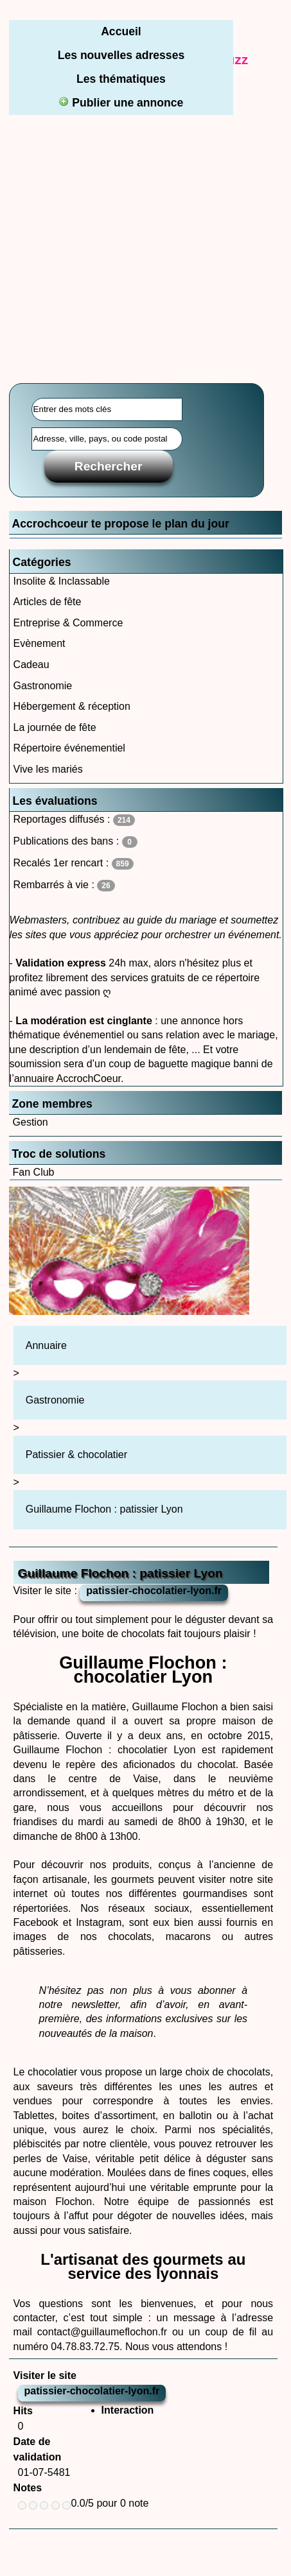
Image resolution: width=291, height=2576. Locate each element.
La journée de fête (54, 727)
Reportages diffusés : (74, 820)
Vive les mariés (48, 769)
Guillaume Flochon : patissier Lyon (104, 1509)
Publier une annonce (120, 102)
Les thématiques (121, 79)
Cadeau (31, 664)
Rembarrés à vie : (64, 885)
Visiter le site (44, 2375)
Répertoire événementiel (69, 748)
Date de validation (37, 2449)
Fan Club (34, 1172)
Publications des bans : (75, 842)
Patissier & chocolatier (76, 1454)
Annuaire (46, 1345)
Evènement (39, 643)
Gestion (30, 1122)
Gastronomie (43, 685)
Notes (27, 2487)
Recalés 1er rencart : (73, 863)
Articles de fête (47, 601)
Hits (23, 2410)
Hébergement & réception (71, 706)
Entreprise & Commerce (68, 622)
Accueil (121, 31)
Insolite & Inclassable (61, 581)
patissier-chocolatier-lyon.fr (154, 1590)
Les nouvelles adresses (121, 55)
